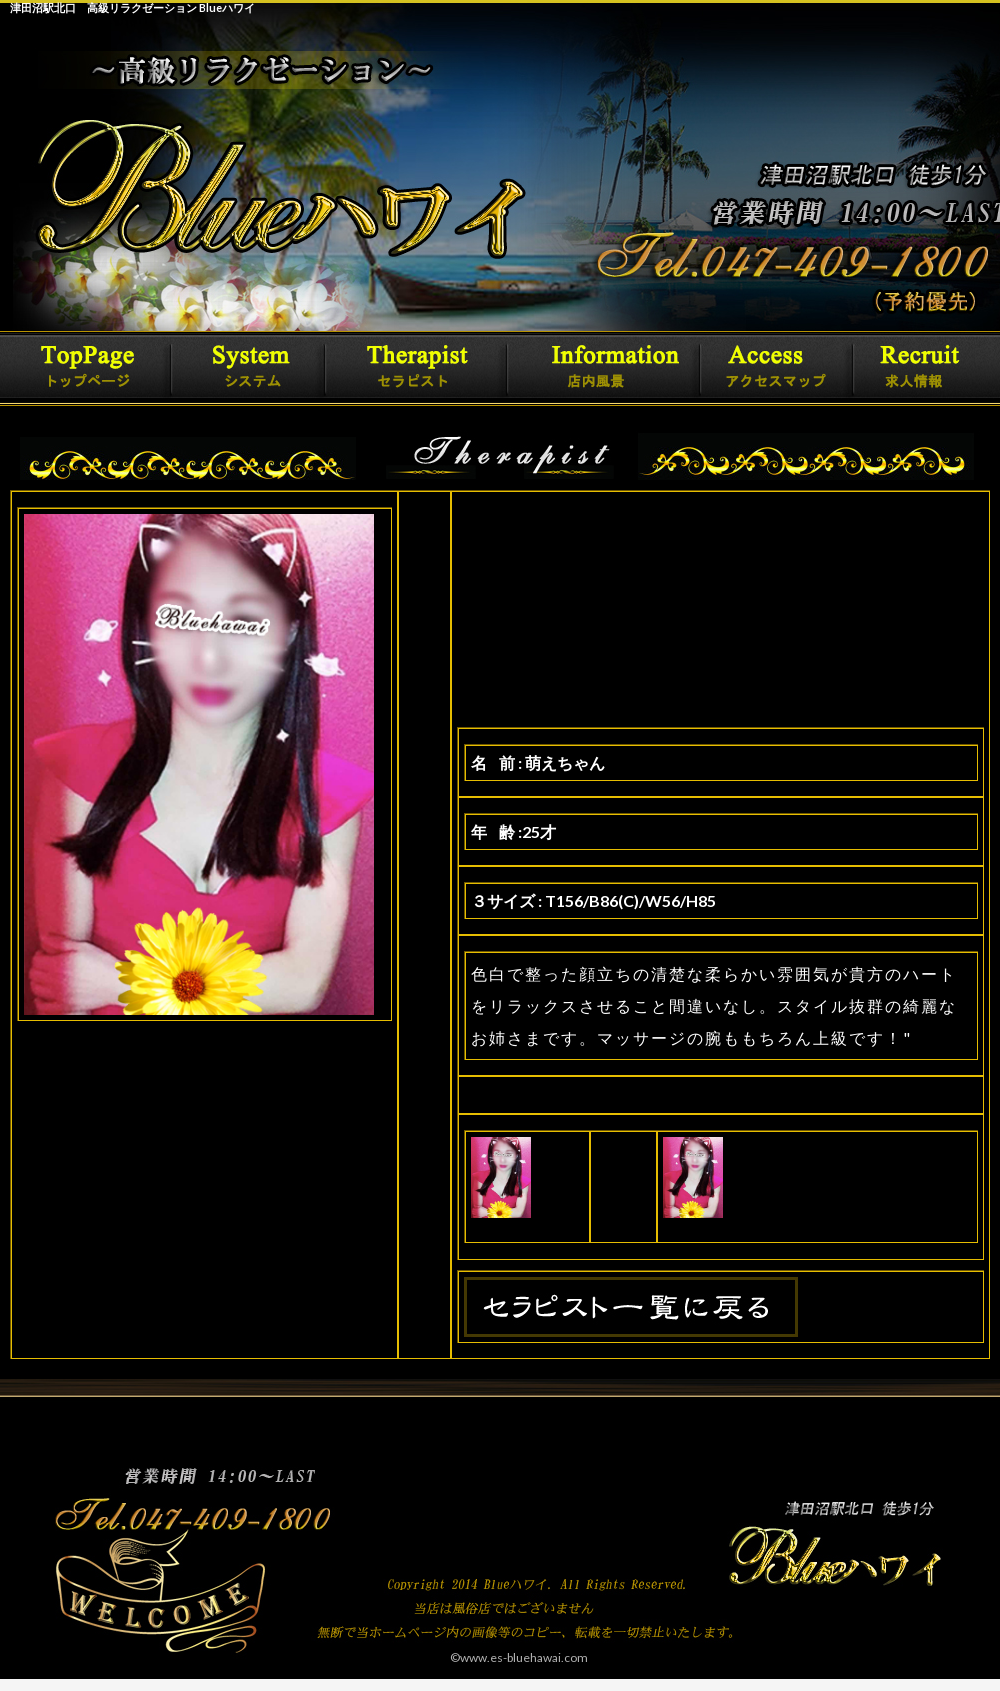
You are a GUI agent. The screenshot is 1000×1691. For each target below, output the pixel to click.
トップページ (95, 368)
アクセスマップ (775, 368)
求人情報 (915, 368)
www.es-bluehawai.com (524, 1657)
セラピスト (425, 368)
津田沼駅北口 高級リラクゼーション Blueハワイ (132, 7)
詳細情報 (610, 368)
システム (260, 368)
